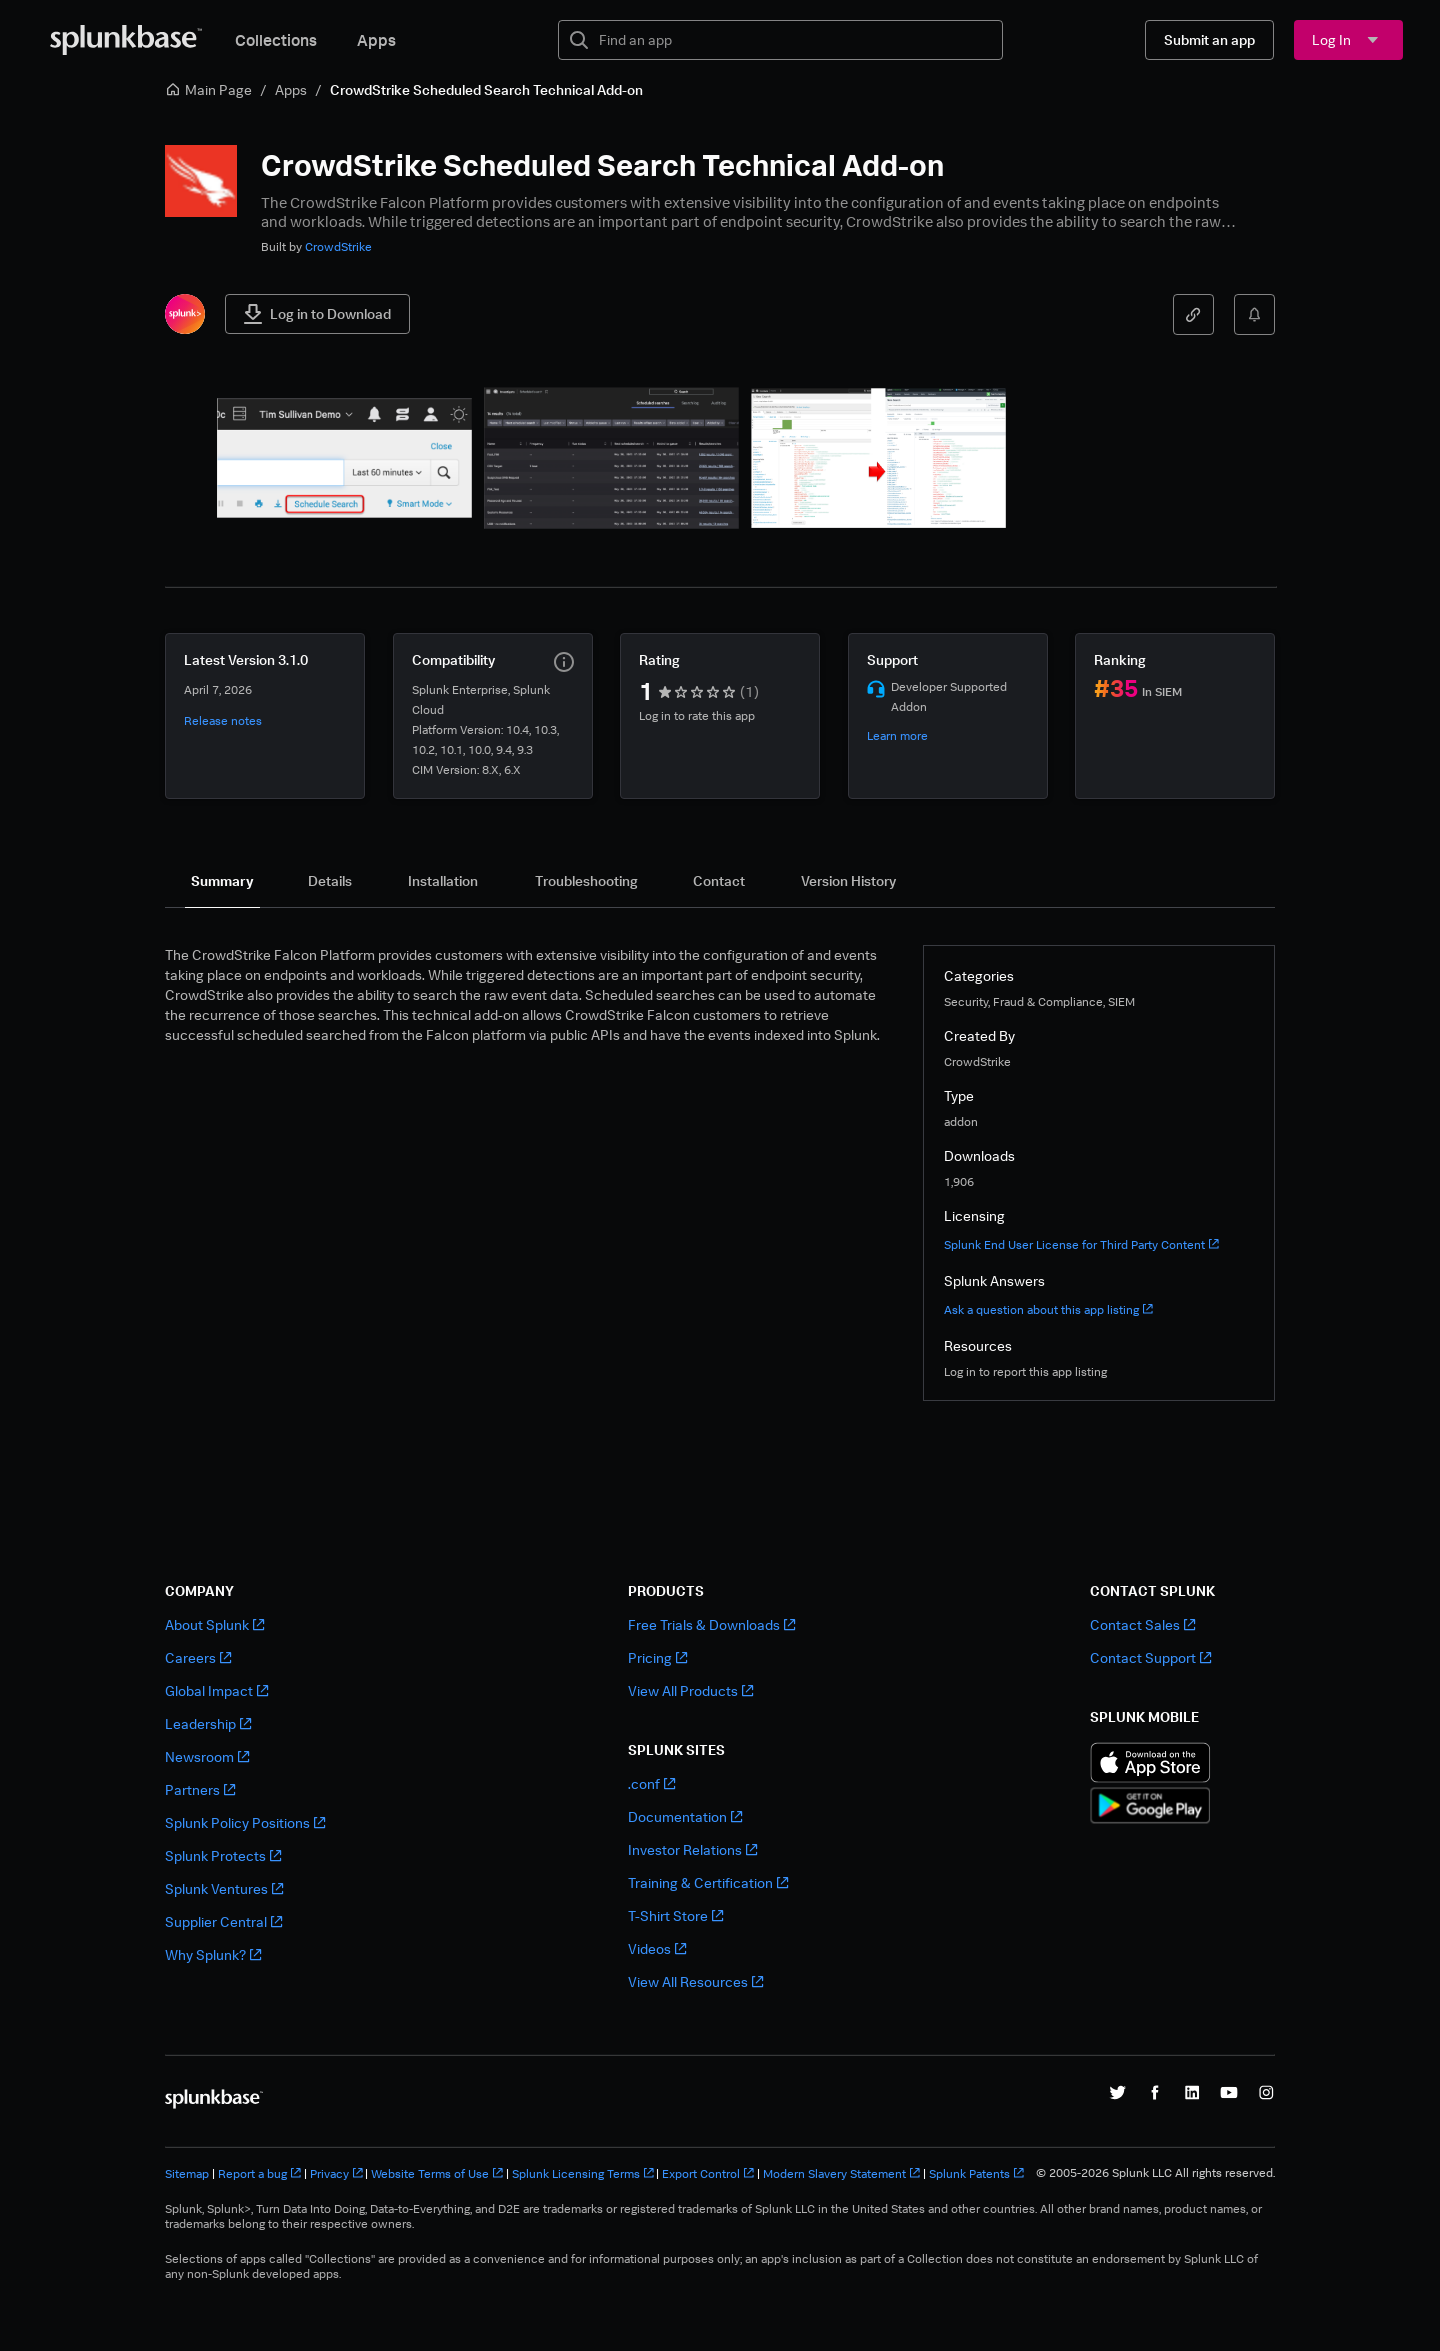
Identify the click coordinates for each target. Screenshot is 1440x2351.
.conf (651, 1783)
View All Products (690, 1690)
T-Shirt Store (675, 1915)
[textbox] (794, 40)
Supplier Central (223, 1921)
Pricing (657, 1657)
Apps (376, 40)
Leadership (208, 1723)
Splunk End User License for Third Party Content (1081, 1244)
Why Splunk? (213, 1954)
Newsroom (207, 1756)
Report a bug (259, 2173)
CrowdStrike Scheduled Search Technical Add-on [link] (486, 89)
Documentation (685, 1816)
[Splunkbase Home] (126, 40)
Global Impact (216, 1690)
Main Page (208, 89)
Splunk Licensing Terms (583, 2173)
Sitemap (187, 2173)
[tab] (222, 881)
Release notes (223, 720)
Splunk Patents (976, 2173)
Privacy (336, 2173)
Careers (198, 1657)
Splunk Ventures (224, 1888)
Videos (657, 1948)
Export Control (708, 2173)
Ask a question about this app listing (1048, 1309)
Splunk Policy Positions (245, 1822)
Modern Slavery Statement (841, 2173)
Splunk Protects (223, 1855)
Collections (276, 40)
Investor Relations (692, 1849)
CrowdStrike (338, 246)
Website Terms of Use (437, 2173)
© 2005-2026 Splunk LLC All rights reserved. (1155, 2173)
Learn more (897, 735)
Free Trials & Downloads (711, 1624)
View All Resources (695, 1981)
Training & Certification (708, 1882)
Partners (200, 1789)
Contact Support (1150, 1657)
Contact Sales (1142, 1624)
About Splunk (214, 1624)
